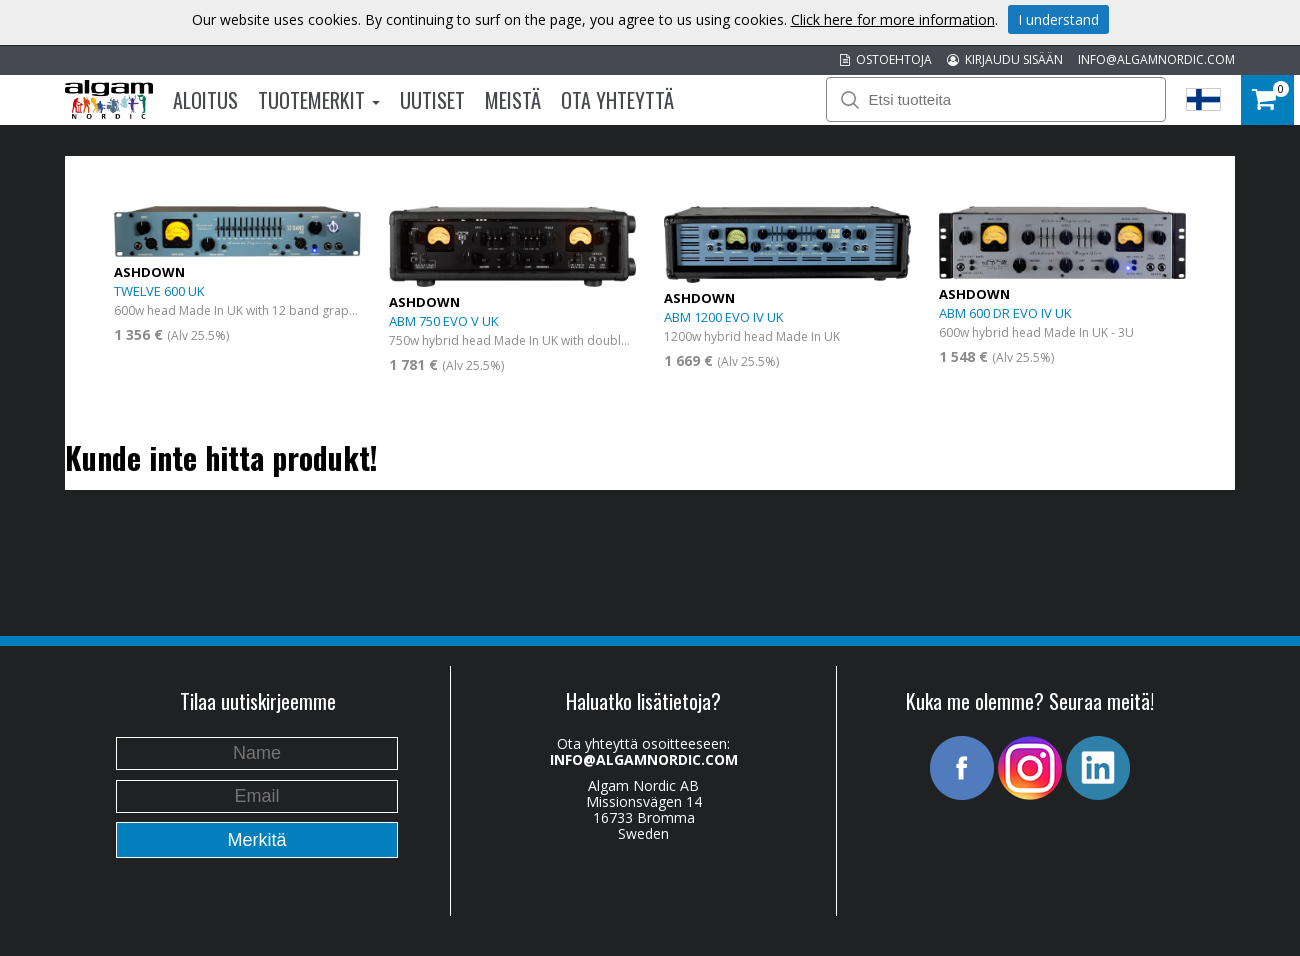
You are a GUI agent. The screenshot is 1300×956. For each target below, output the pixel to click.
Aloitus (205, 100)
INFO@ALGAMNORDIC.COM (1156, 59)
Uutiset (432, 100)
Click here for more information (893, 19)
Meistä (513, 100)
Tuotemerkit (319, 100)
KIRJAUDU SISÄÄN (1005, 59)
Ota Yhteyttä (617, 100)
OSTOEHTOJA (886, 59)
